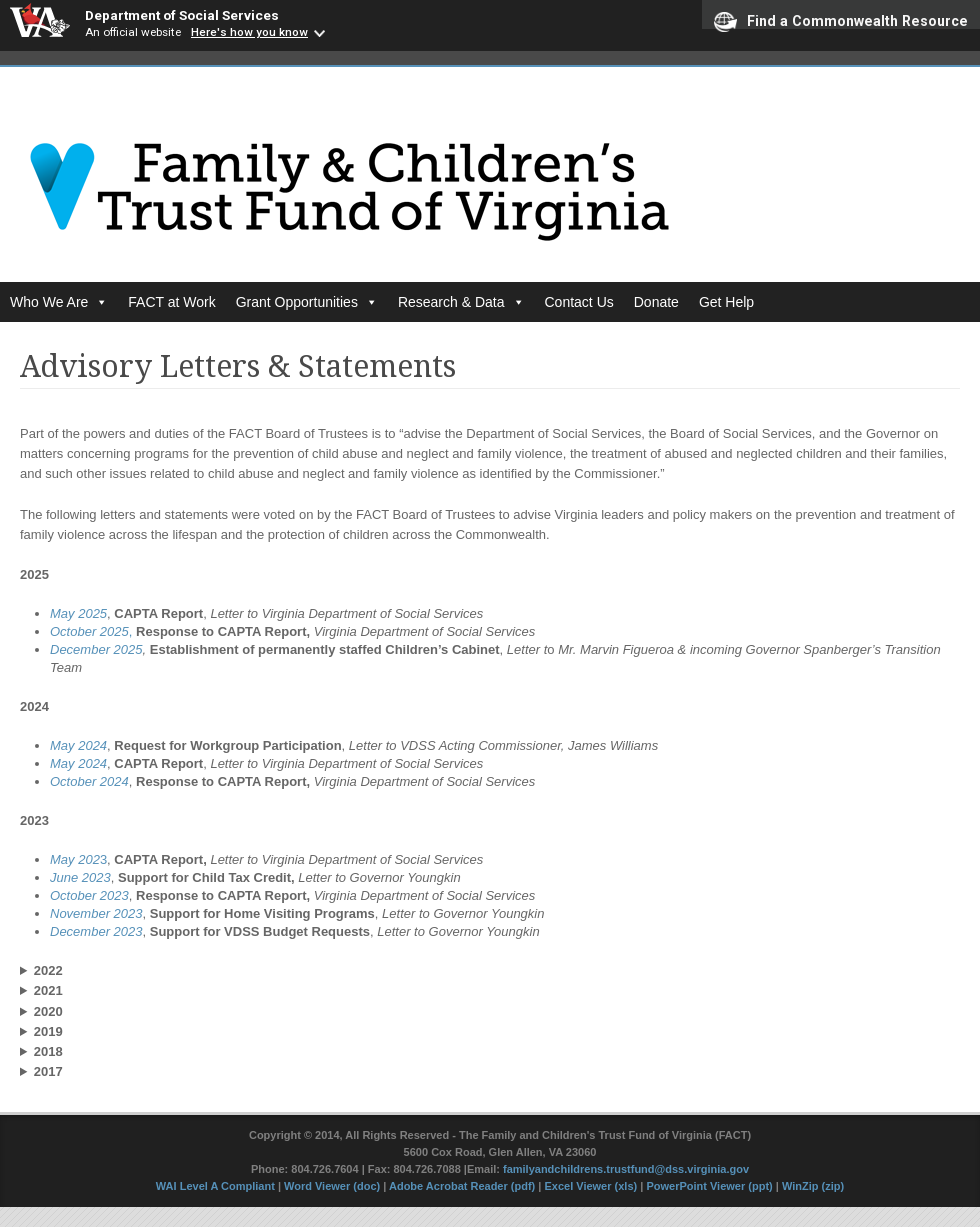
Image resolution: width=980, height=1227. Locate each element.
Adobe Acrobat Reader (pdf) (462, 1186)
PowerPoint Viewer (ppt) (709, 1186)
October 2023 (89, 895)
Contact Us (579, 302)
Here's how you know (249, 32)
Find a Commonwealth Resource (841, 20)
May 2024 (78, 745)
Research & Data (461, 302)
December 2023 (96, 931)
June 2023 (80, 877)
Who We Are (59, 302)
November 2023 (96, 913)
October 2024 (89, 781)
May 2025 (78, 613)
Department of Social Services (182, 15)
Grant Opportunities (307, 302)
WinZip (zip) (813, 1186)
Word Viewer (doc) (332, 1186)
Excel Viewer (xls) (590, 1186)
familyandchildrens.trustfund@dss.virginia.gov (626, 1169)
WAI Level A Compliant (217, 1186)
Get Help (726, 302)
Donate (656, 302)
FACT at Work (171, 302)
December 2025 (96, 649)
